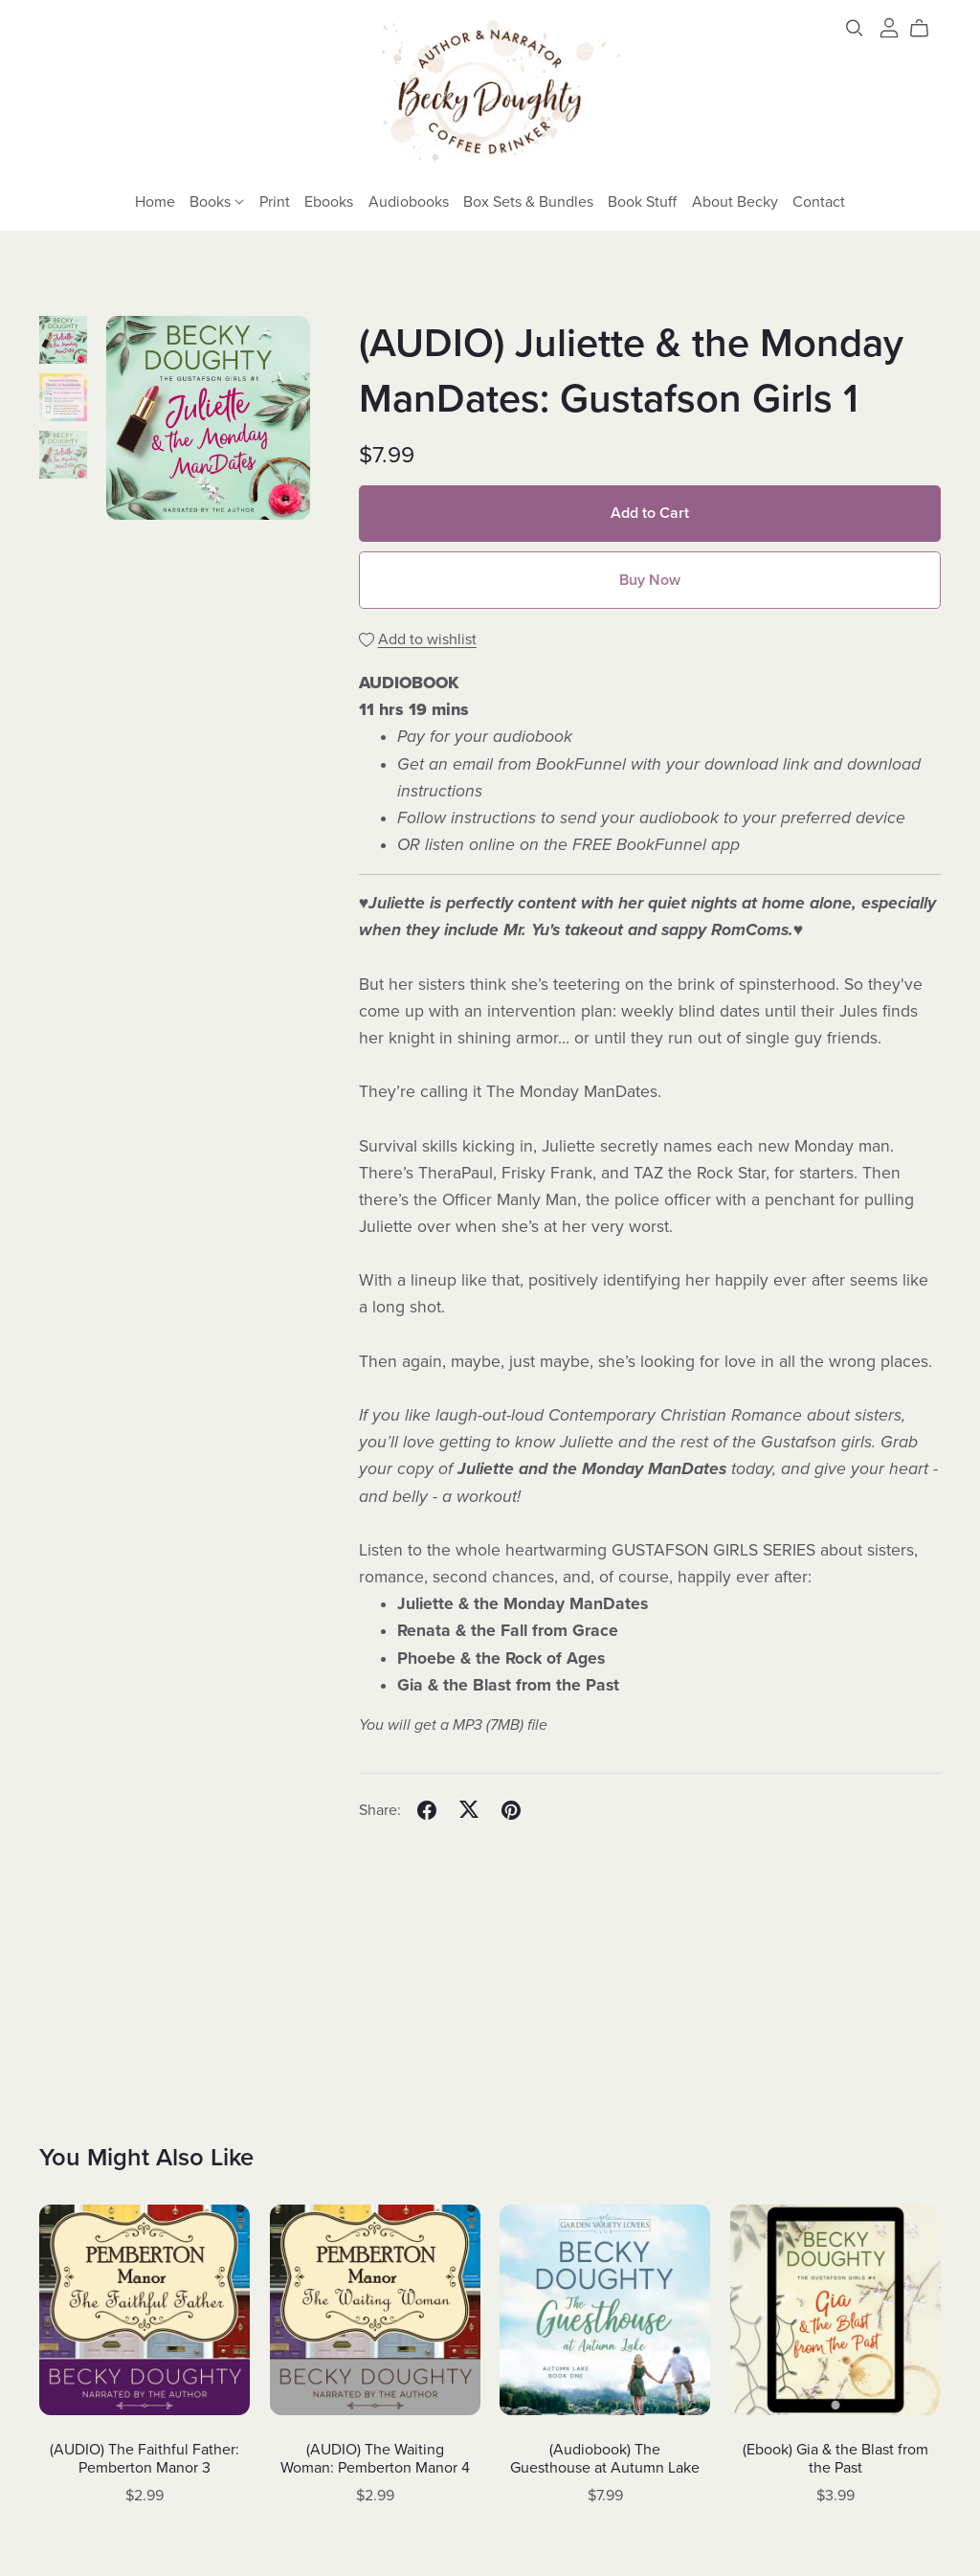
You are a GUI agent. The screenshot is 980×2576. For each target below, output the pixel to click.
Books (216, 201)
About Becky (735, 201)
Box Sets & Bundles (528, 201)
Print (274, 201)
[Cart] (927, 28)
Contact (818, 201)
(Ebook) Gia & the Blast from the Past (835, 2458)
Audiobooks (408, 201)
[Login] (889, 26)
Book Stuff (642, 201)
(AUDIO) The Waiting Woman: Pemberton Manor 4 (375, 2458)
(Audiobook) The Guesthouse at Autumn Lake (605, 2458)
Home (155, 201)
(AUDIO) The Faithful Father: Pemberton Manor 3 (144, 2458)
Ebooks (328, 201)
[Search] (854, 28)
